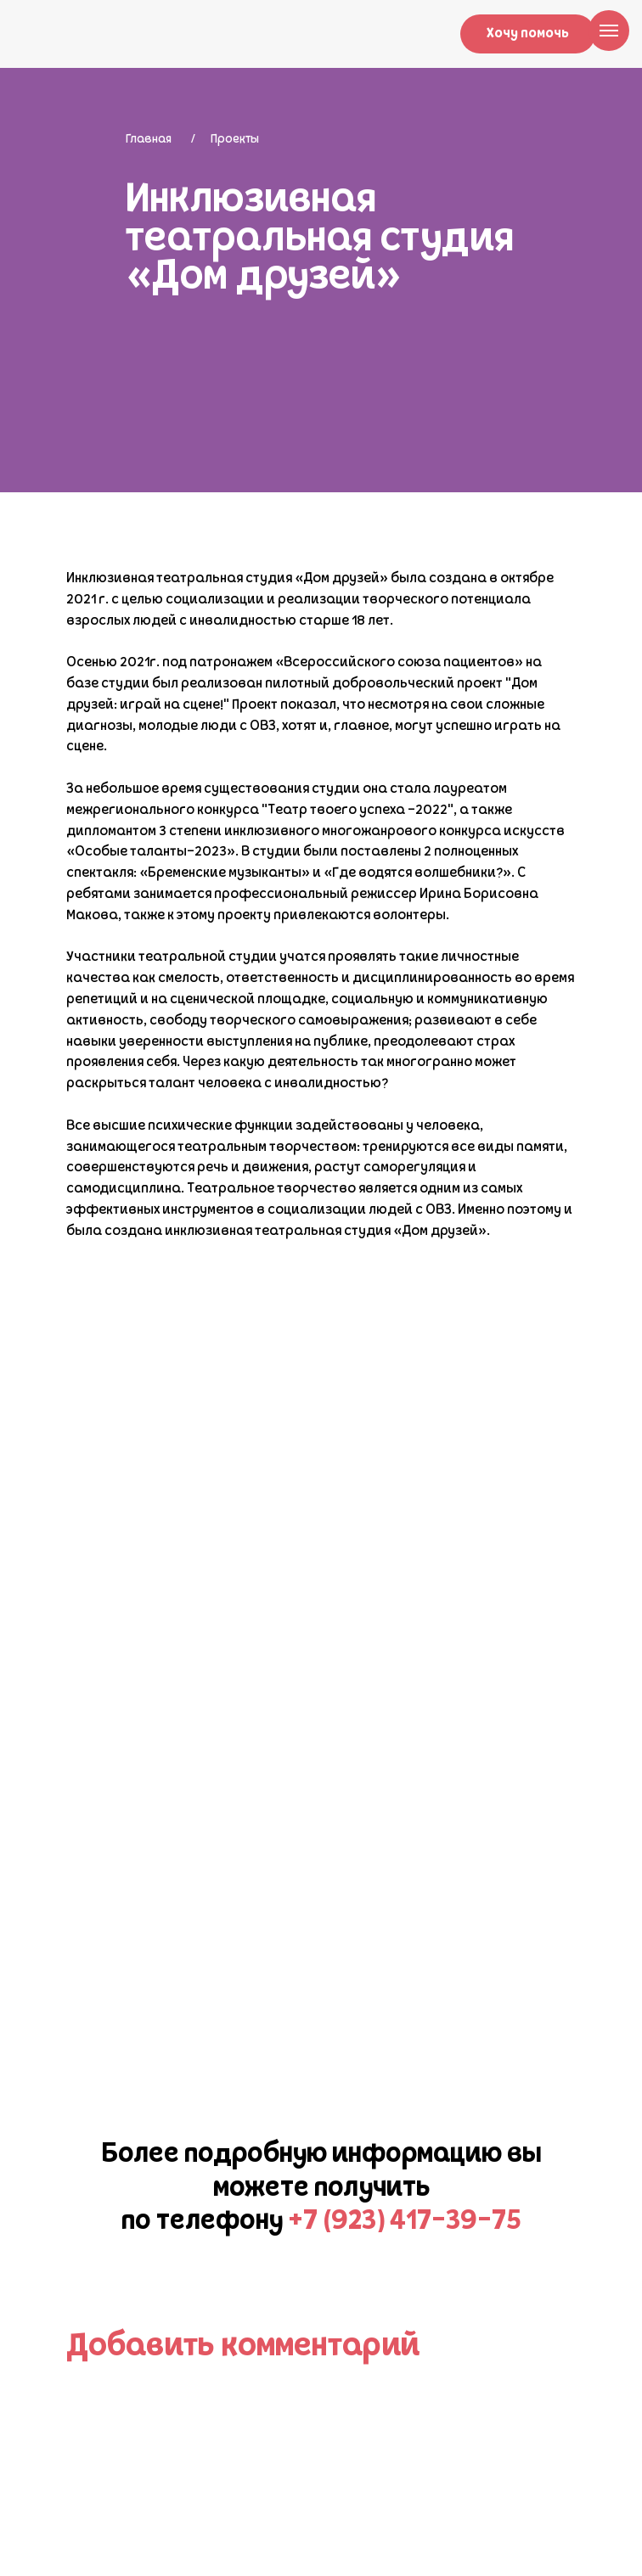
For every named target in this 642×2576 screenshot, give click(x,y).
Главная (149, 139)
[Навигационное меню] (609, 30)
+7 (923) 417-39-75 (404, 2222)
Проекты (235, 139)
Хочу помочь (528, 34)
